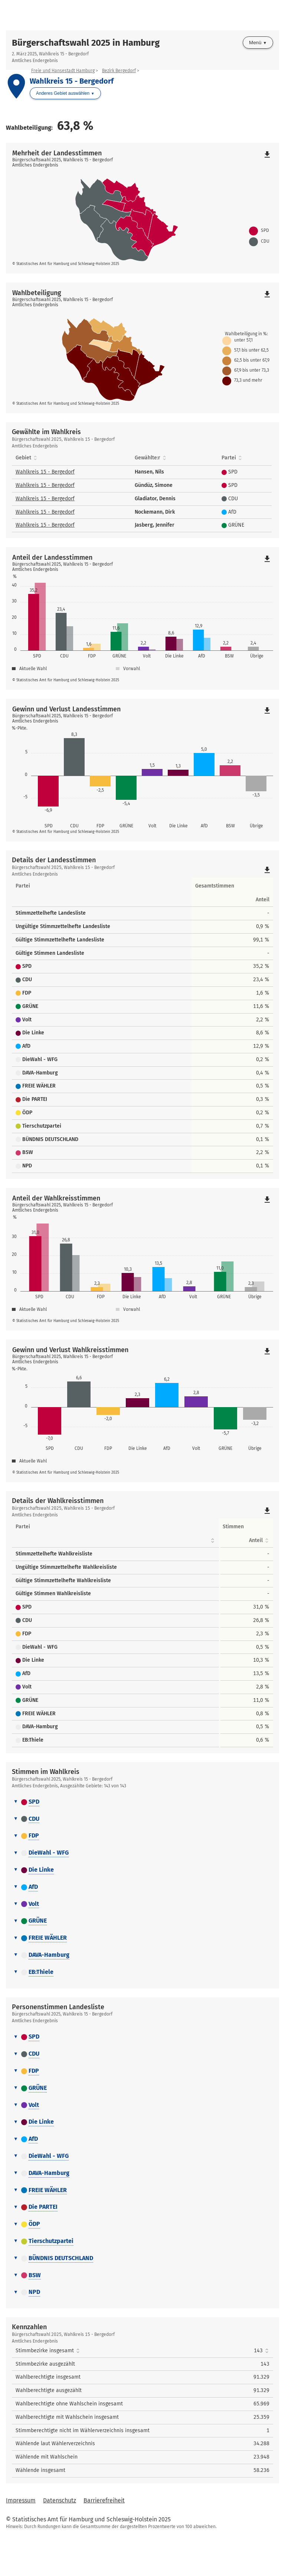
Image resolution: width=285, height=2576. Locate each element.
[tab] (142, 1841)
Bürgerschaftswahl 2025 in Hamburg (86, 43)
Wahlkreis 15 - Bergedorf (45, 472)
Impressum (21, 2539)
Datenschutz (59, 2539)
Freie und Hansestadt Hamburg (63, 70)
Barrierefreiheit (104, 2539)
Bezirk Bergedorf (119, 70)
